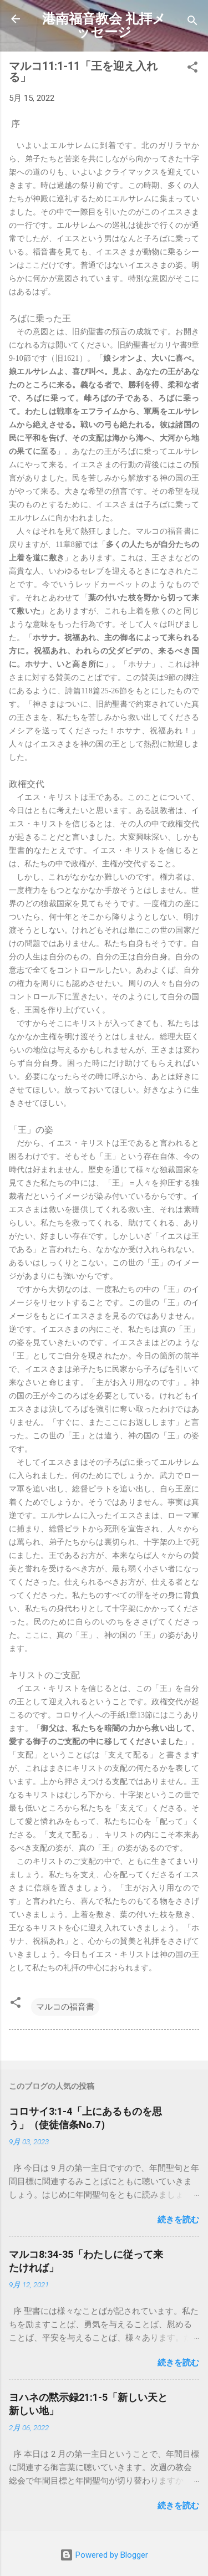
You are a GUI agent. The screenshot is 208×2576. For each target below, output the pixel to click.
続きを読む (178, 2220)
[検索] (192, 22)
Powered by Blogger (104, 2555)
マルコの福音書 (65, 2007)
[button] (192, 69)
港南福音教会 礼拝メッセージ (104, 25)
